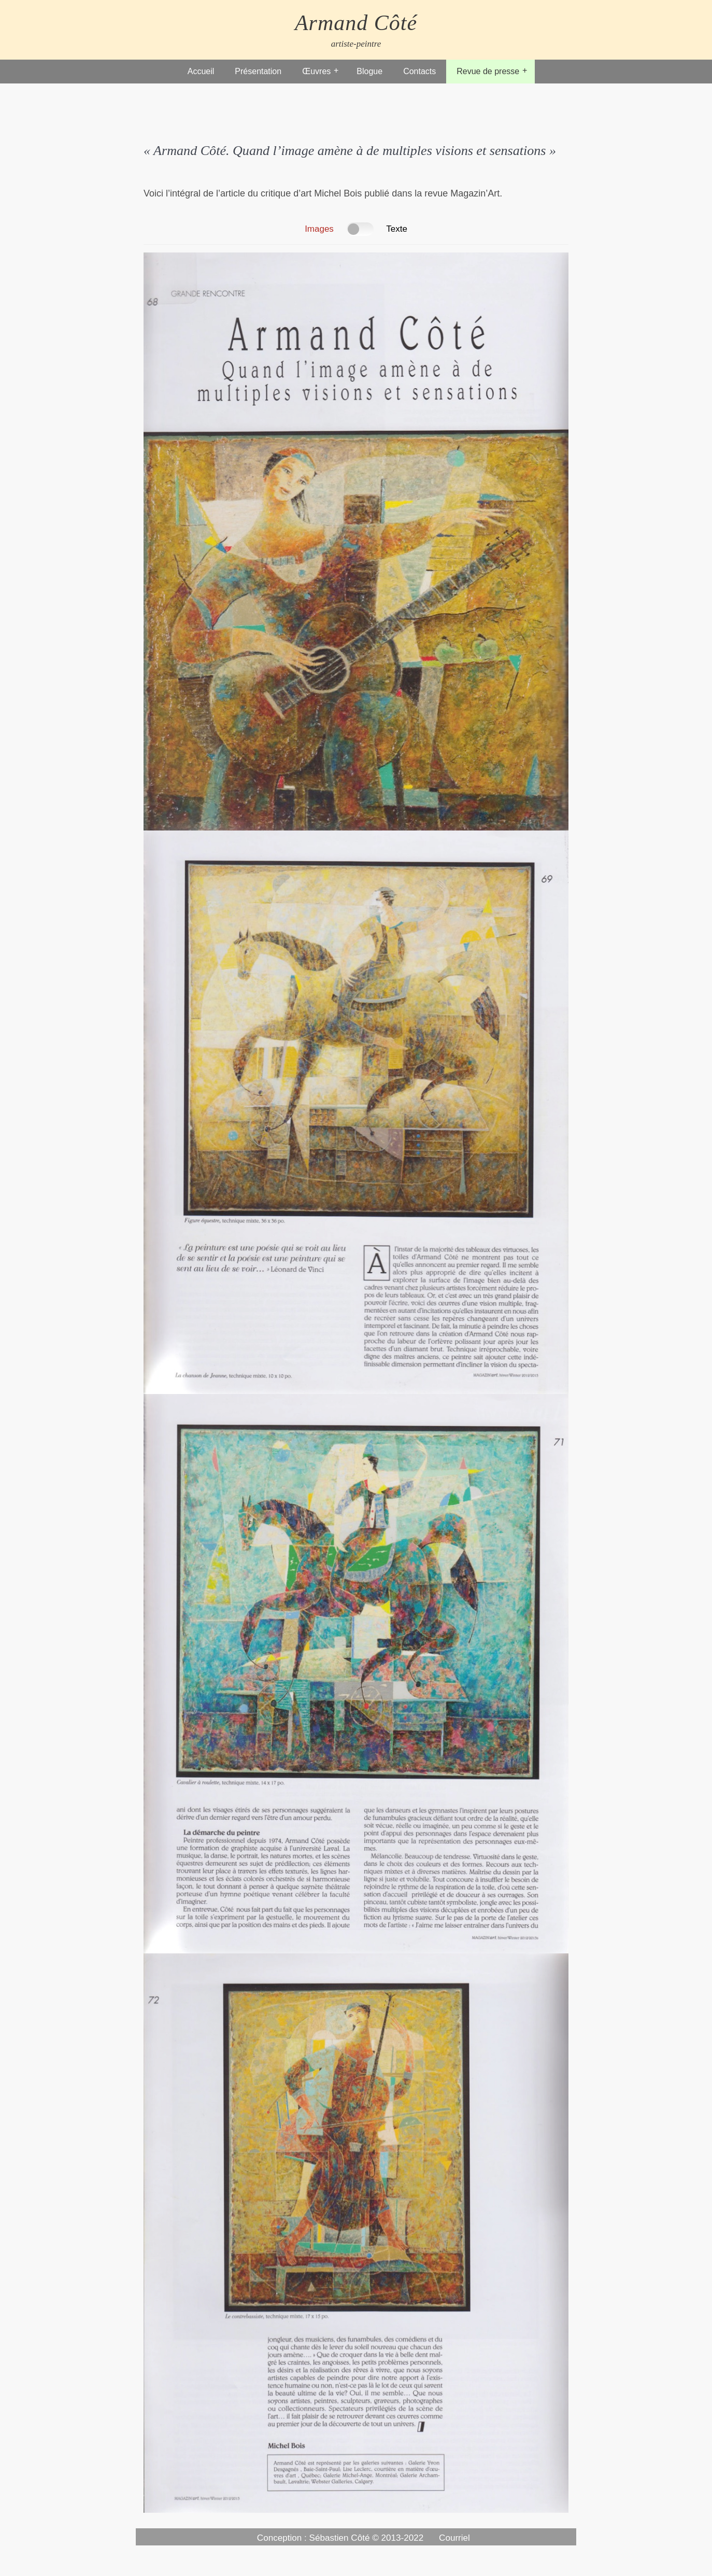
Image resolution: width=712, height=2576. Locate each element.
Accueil (201, 71)
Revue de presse (488, 71)
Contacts (419, 71)
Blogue (369, 71)
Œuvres (316, 71)
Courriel (454, 2538)
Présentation (258, 71)
